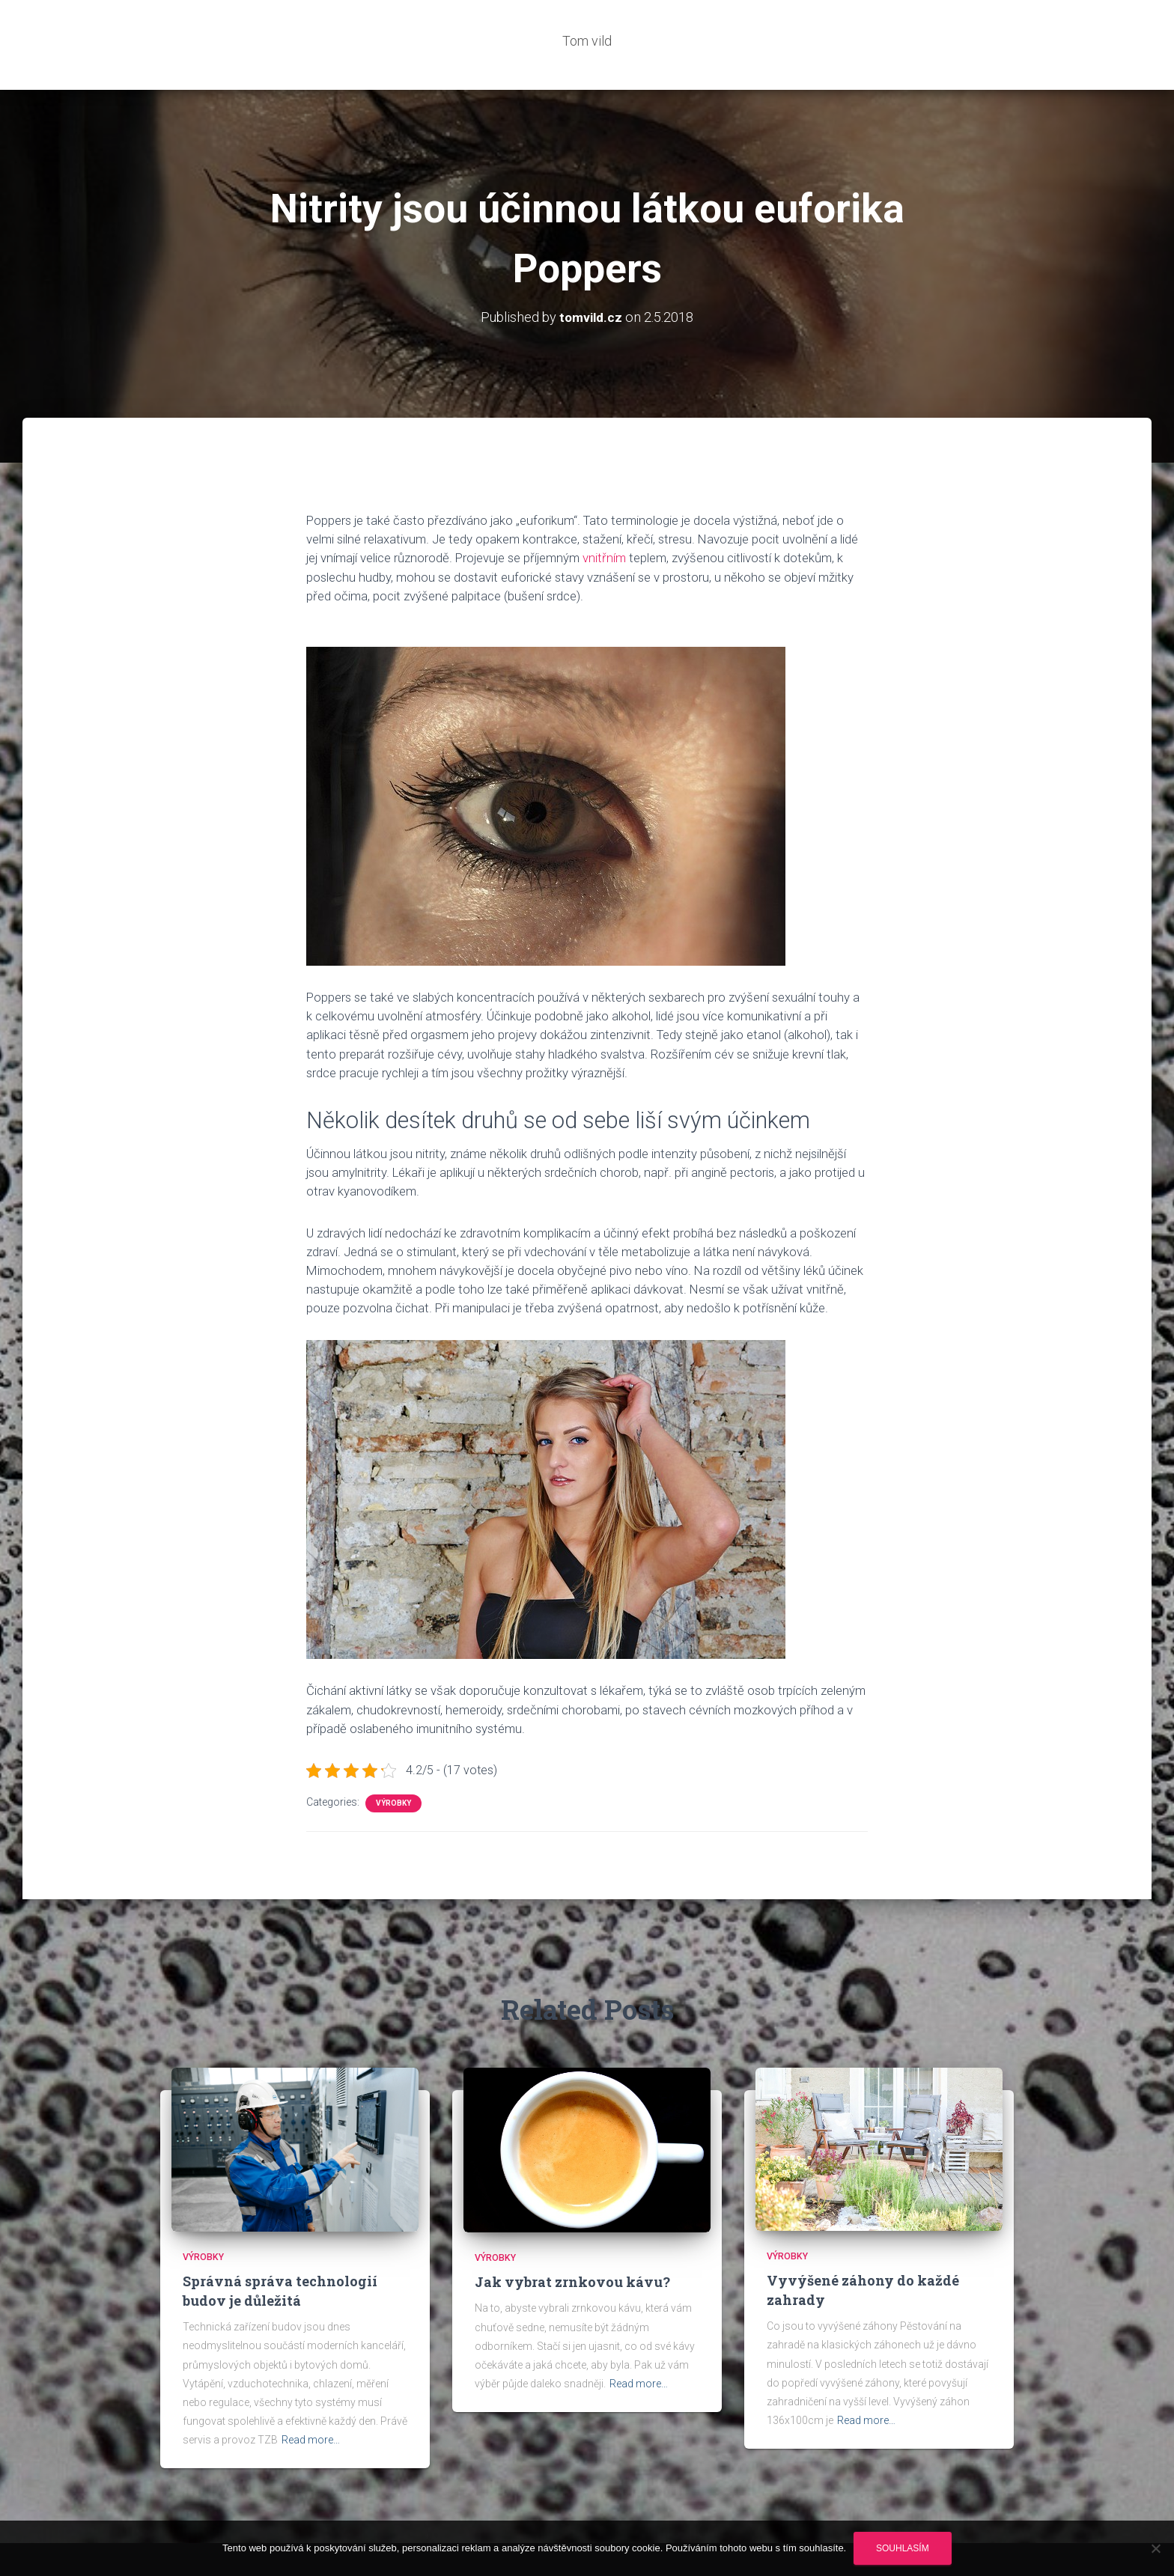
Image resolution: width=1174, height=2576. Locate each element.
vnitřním (603, 512)
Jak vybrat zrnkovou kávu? (572, 2237)
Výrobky (393, 1758)
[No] (1155, 2548)
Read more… (311, 2395)
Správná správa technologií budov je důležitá (280, 2245)
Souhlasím (902, 2548)
